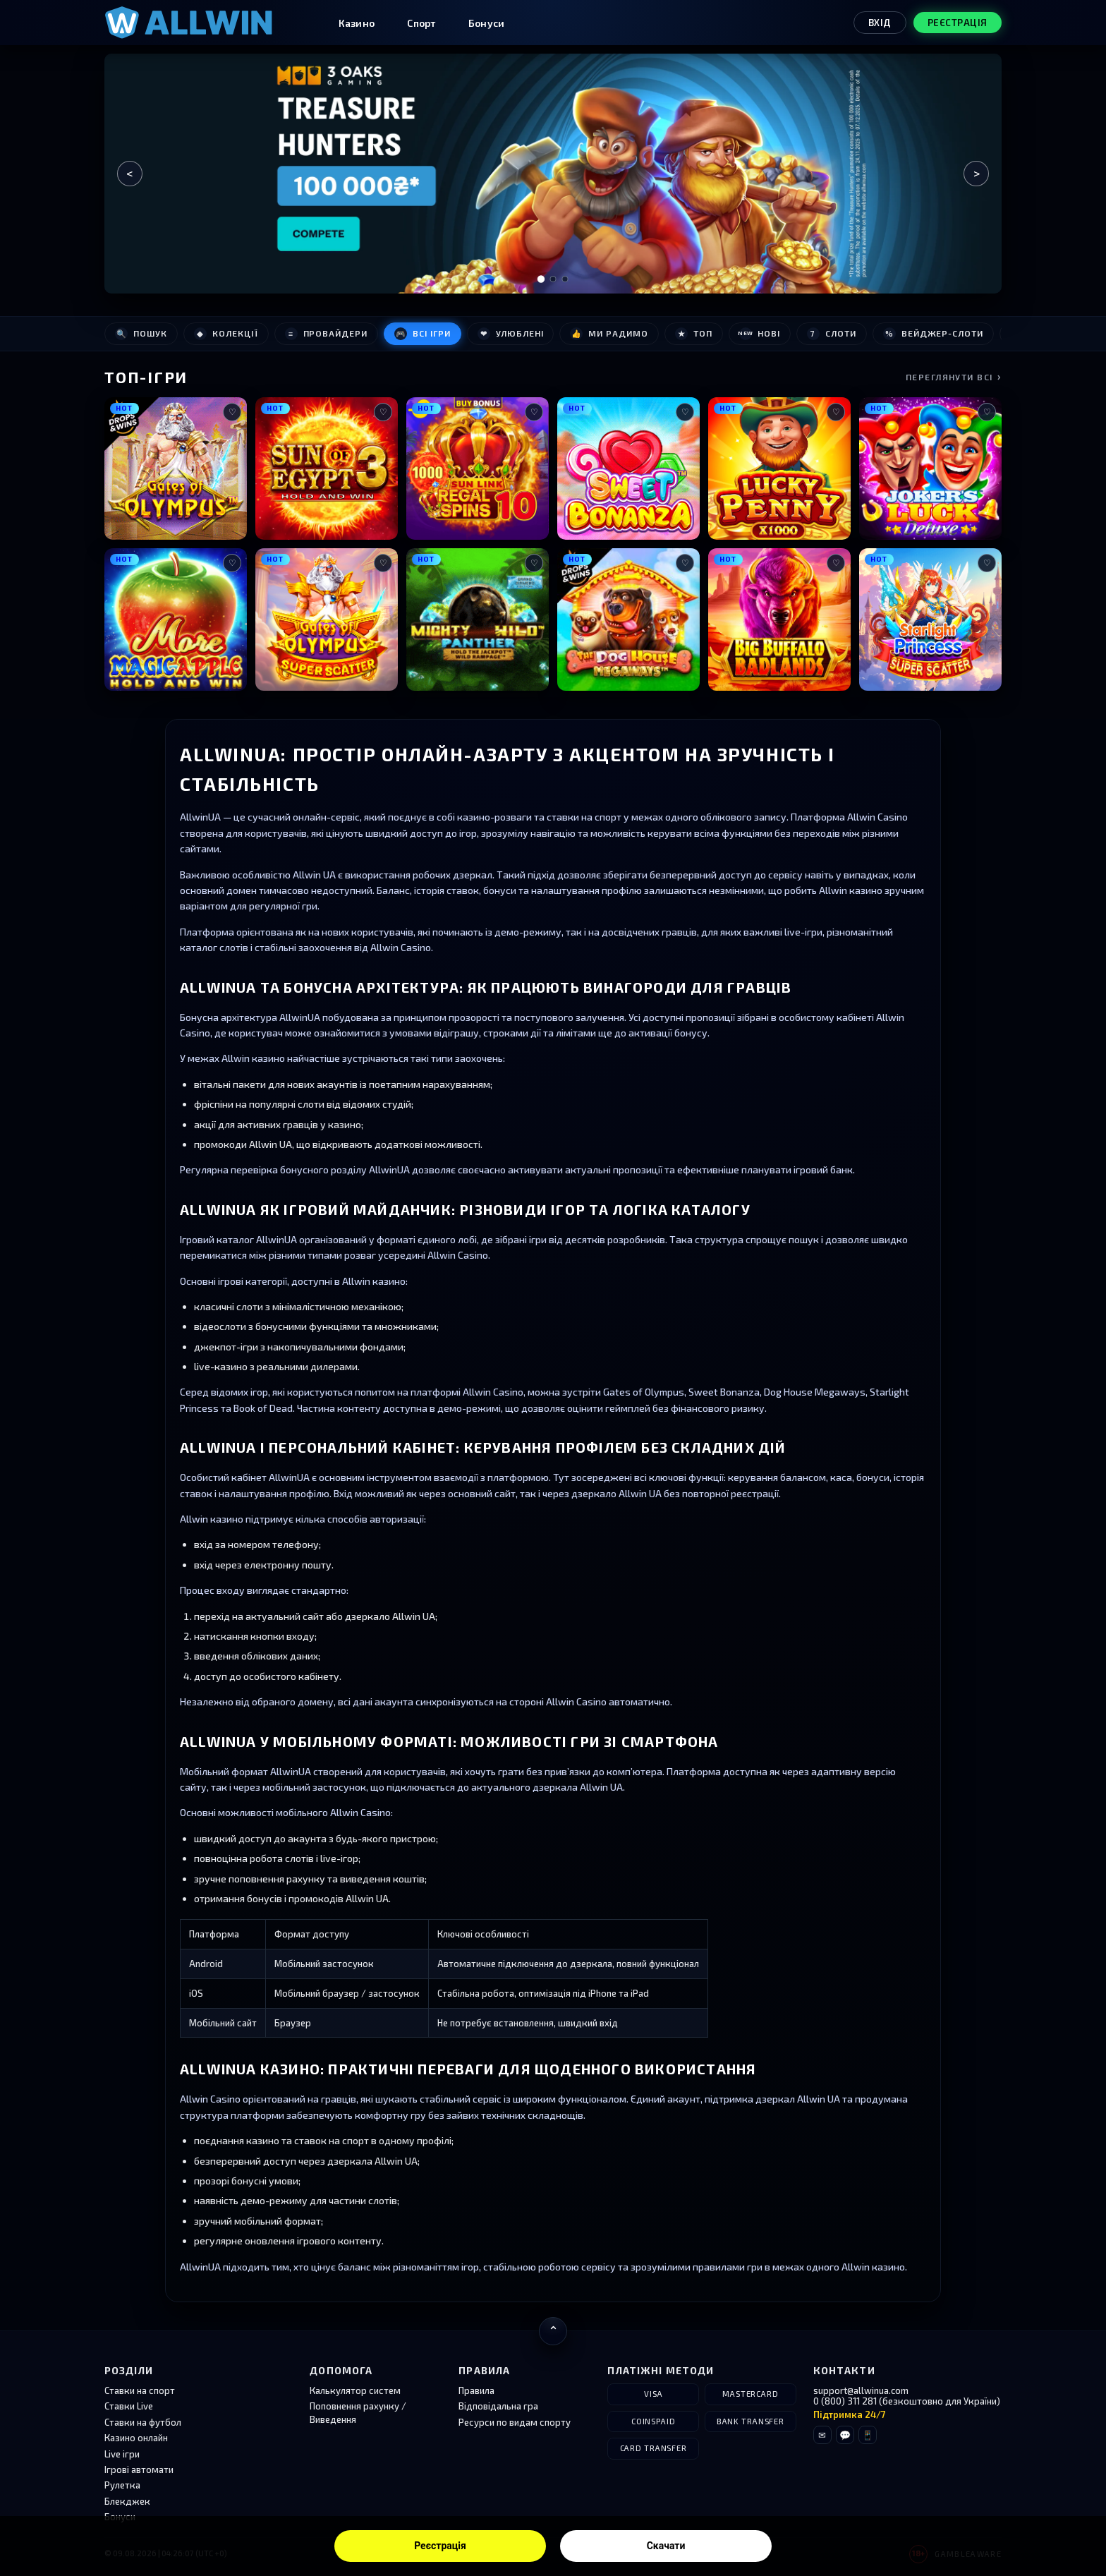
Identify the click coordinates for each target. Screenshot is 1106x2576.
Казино (357, 23)
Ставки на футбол (142, 2422)
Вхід (880, 22)
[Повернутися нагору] (553, 2331)
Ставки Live (128, 2406)
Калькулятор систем (355, 2390)
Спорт (421, 23)
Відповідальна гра (498, 2406)
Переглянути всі (954, 376)
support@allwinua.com (861, 2390)
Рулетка (122, 2485)
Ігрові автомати (139, 2469)
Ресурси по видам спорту (514, 2422)
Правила (476, 2390)
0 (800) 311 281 (845, 2401)
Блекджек (127, 2501)
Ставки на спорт (139, 2390)
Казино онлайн (136, 2437)
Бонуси (486, 23)
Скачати (666, 2545)
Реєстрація (440, 2545)
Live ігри (122, 2454)
